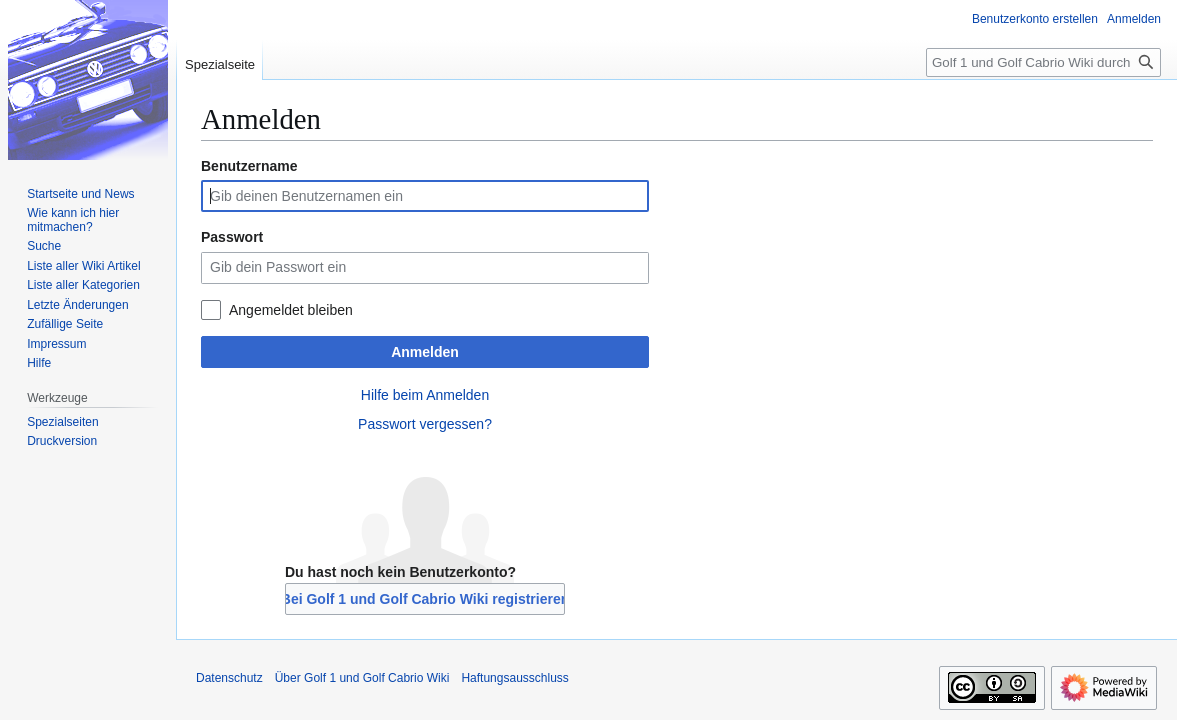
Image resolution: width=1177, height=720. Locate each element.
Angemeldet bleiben (291, 310)
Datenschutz (229, 678)
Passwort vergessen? (425, 424)
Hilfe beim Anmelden (425, 395)
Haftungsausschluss (514, 678)
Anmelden (425, 352)
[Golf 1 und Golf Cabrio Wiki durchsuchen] (1043, 62)
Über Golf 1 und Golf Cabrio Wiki (362, 678)
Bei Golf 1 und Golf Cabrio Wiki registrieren (425, 599)
